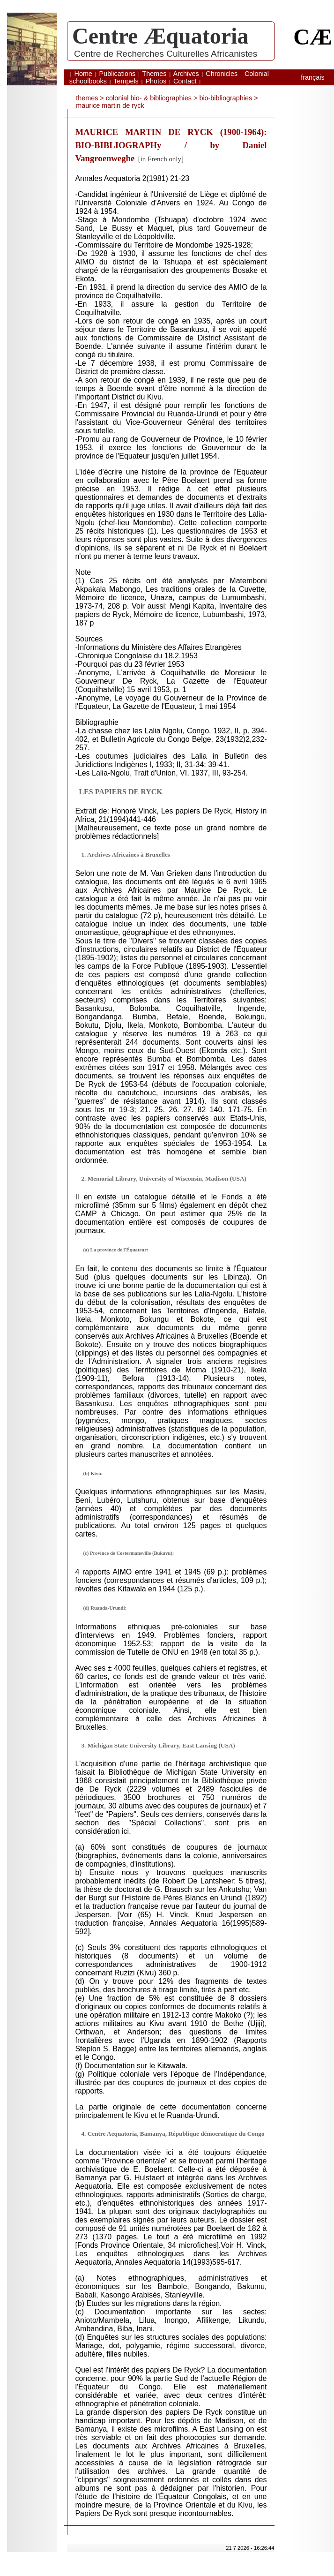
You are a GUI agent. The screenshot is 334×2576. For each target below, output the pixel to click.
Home (83, 73)
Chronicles (222, 73)
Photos (155, 81)
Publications (117, 73)
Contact (185, 81)
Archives (186, 73)
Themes (154, 73)
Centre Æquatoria (160, 35)
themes (87, 98)
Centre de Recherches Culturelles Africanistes (165, 54)
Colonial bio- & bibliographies (149, 98)
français (312, 77)
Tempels (126, 81)
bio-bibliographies (225, 98)
